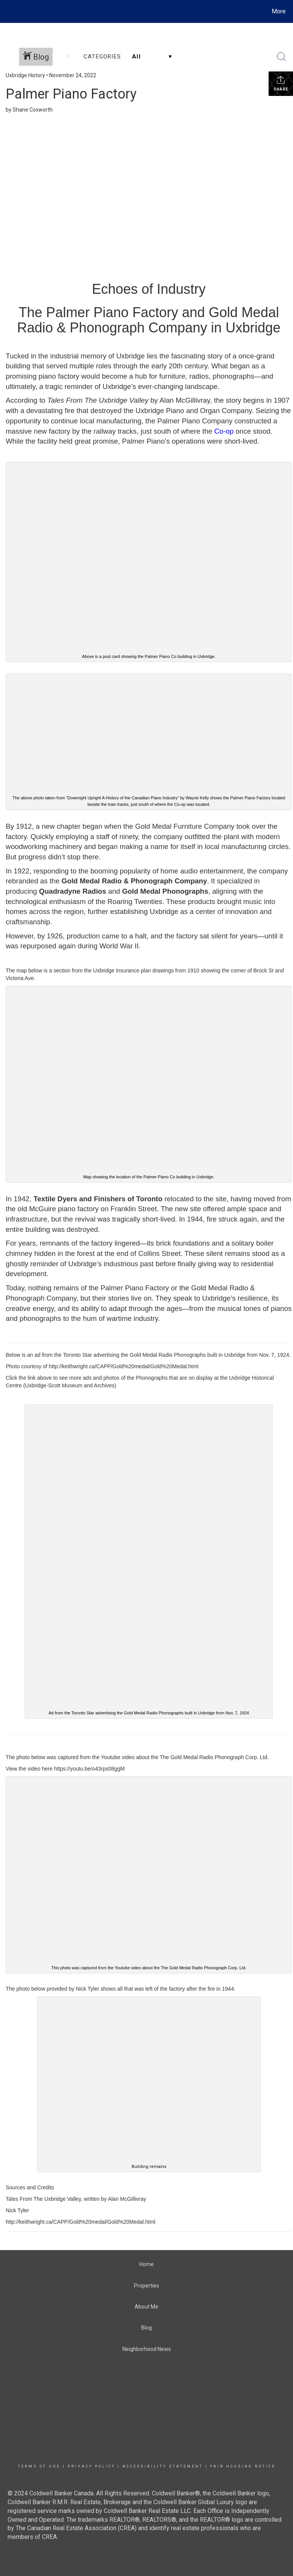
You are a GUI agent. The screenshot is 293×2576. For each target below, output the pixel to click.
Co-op (223, 431)
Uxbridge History (25, 75)
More (279, 11)
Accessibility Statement (162, 2466)
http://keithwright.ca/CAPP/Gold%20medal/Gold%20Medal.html (123, 1366)
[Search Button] (281, 57)
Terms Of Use (39, 2466)
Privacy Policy (91, 2466)
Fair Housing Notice (242, 2466)
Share (281, 83)
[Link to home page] (7, 11)
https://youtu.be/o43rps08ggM (89, 1769)
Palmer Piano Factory (71, 94)
